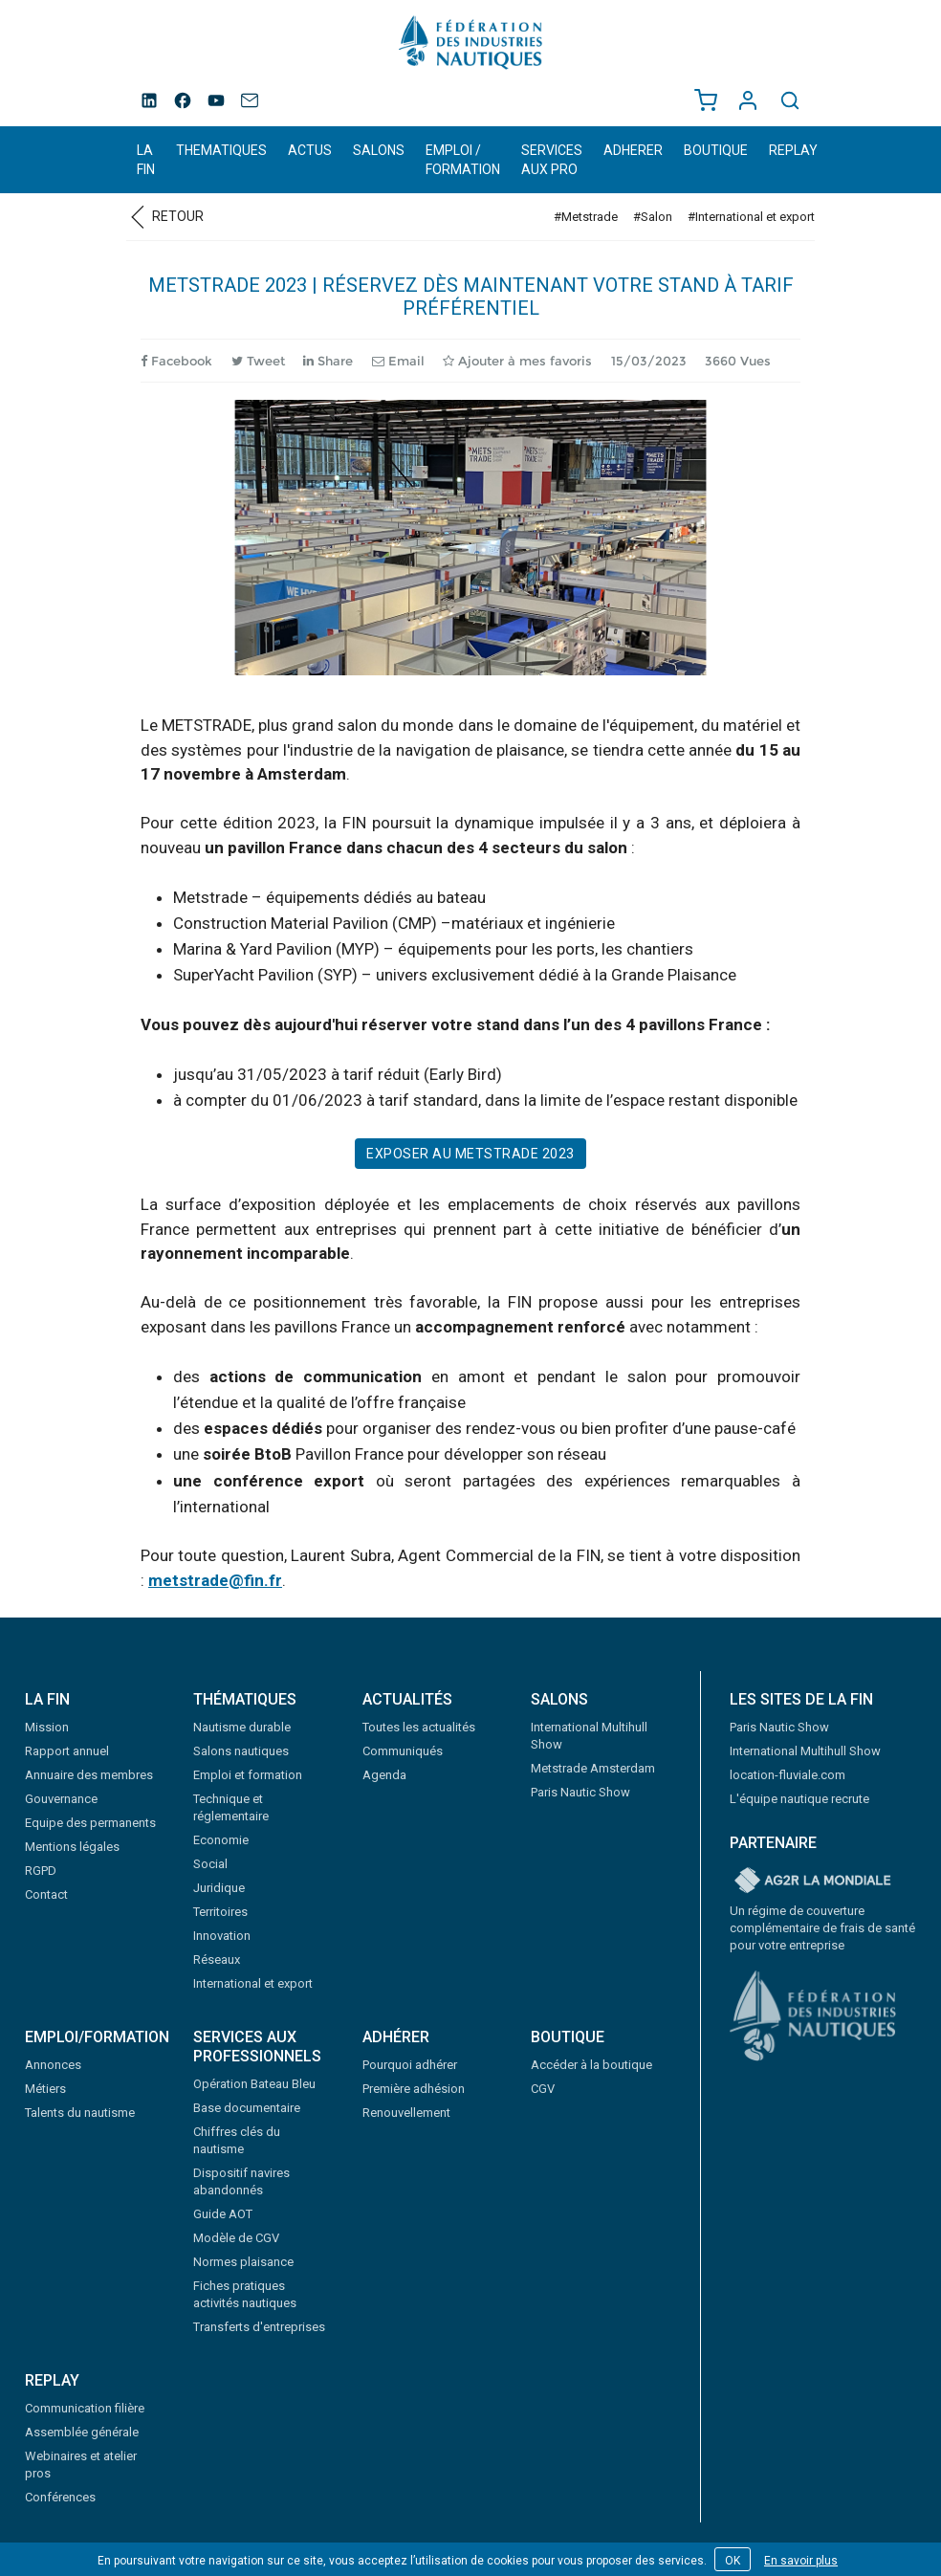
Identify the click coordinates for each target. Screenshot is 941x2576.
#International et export (751, 216)
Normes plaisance (243, 2262)
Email (398, 360)
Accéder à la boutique (591, 2065)
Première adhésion (413, 2088)
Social (210, 1864)
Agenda (384, 1775)
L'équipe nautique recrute (799, 1799)
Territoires (220, 1911)
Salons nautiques (241, 1751)
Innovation (222, 1935)
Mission (47, 1727)
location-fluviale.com (787, 1775)
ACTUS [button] (310, 150)
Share (328, 360)
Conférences (60, 2497)
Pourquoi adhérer (409, 2065)
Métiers (45, 2088)
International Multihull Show (805, 1751)
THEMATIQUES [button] (221, 150)
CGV (543, 2088)
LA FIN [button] (146, 160)
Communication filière (84, 2408)
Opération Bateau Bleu (254, 2084)
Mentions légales (72, 1846)
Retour (165, 216)
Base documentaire (246, 2108)
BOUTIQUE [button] (716, 150)
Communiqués (402, 1751)
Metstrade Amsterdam (593, 1768)
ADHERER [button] (633, 150)
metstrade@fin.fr (215, 1580)
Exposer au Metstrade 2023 (470, 1153)
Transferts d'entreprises (259, 2327)
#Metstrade (586, 216)
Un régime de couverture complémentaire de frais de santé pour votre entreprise (822, 1928)
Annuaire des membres (89, 1775)
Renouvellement (406, 2112)
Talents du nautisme (80, 2112)
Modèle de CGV (236, 2238)
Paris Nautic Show (580, 1792)
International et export (253, 1983)
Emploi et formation (247, 1775)
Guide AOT (222, 2214)
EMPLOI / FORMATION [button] (463, 160)
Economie (221, 1840)
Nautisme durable (242, 1727)
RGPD (40, 1870)
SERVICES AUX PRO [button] (551, 160)
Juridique (219, 1888)
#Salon (652, 216)
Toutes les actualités (418, 1727)
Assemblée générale (82, 2432)
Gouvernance (61, 1799)
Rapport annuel (67, 1751)
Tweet (258, 360)
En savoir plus (801, 2560)
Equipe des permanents (90, 1823)
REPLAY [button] (793, 150)
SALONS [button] (379, 150)
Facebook (176, 360)
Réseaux (216, 1959)
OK (732, 2560)
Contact (46, 1894)
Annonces (53, 2065)
